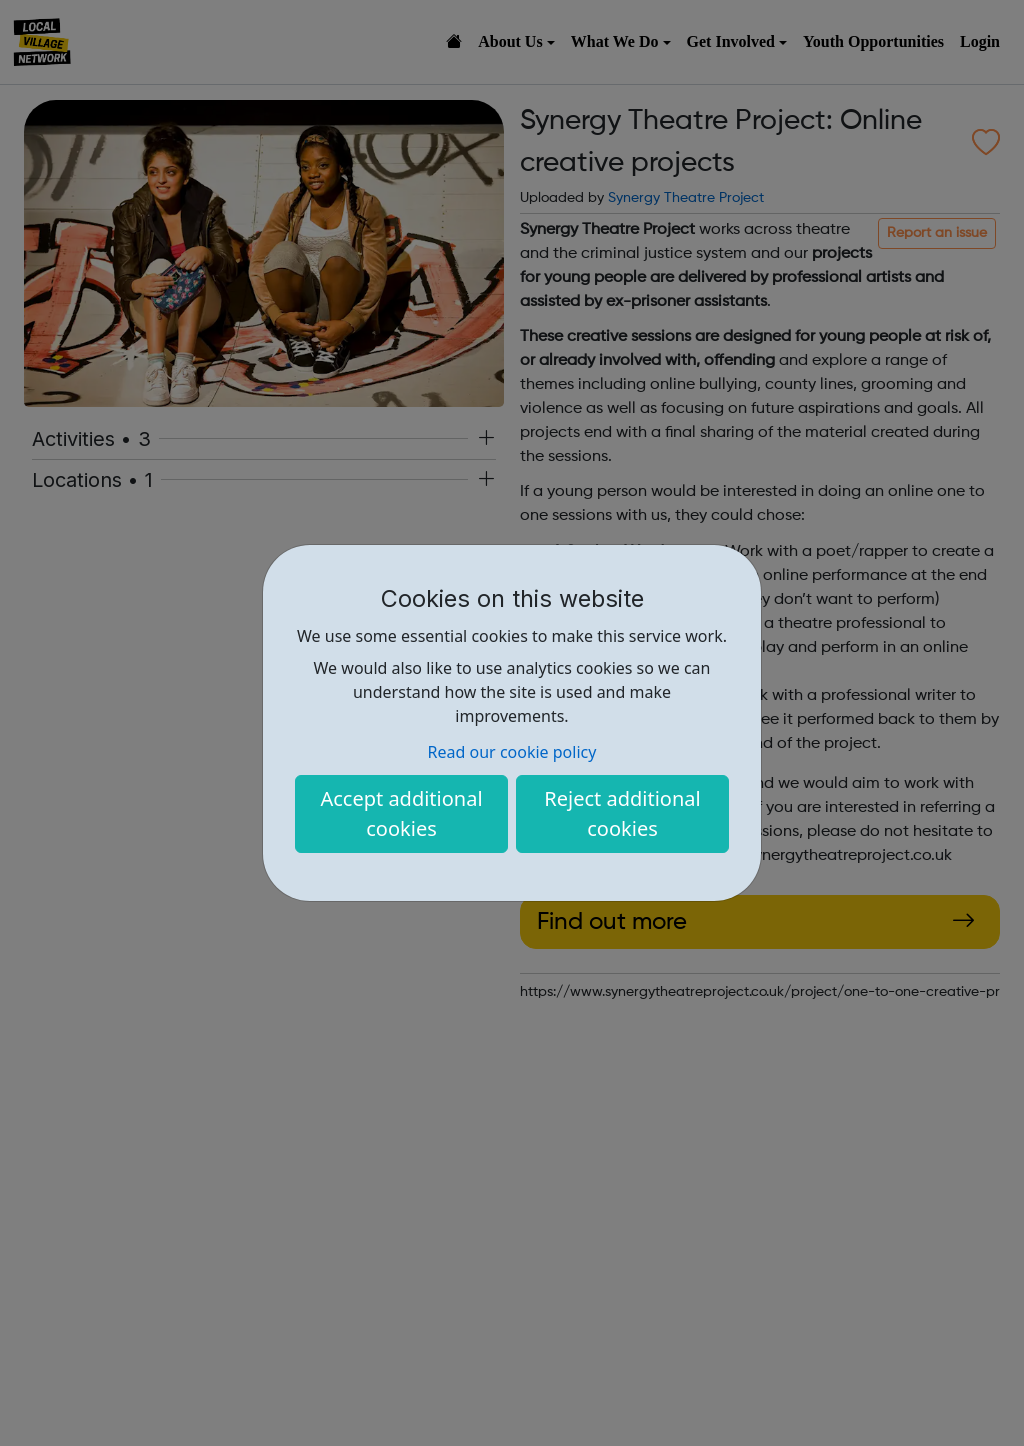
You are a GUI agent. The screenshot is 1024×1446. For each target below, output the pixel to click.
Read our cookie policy (512, 752)
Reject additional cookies (622, 813)
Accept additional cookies (401, 813)
